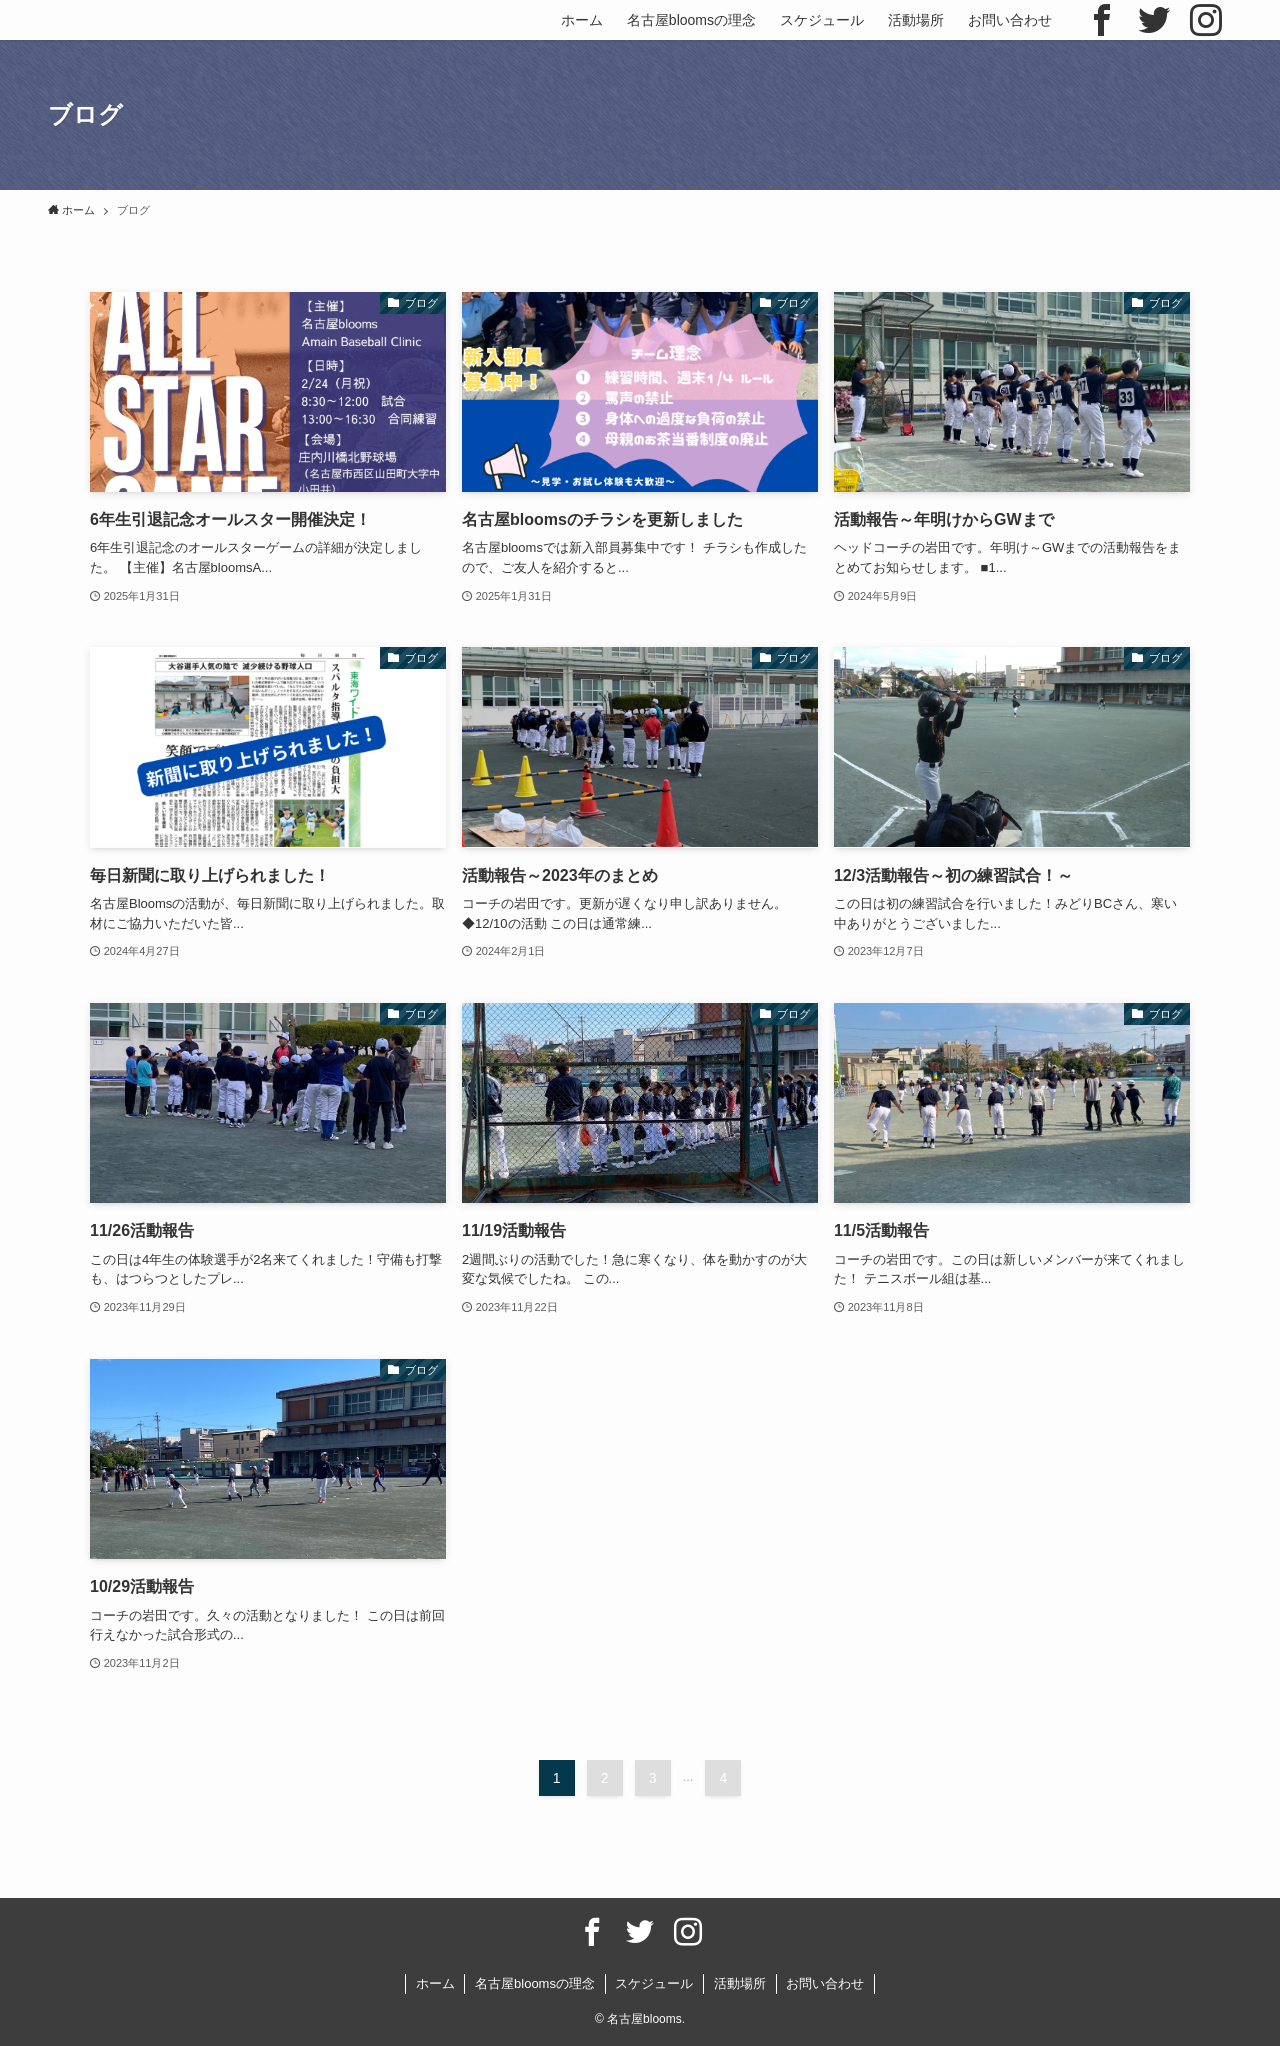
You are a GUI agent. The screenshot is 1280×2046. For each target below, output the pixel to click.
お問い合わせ (825, 1983)
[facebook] (1102, 20)
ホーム (435, 1983)
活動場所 (740, 1983)
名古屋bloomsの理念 (535, 1983)
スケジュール (654, 1983)
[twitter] (1154, 20)
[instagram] (1206, 20)
